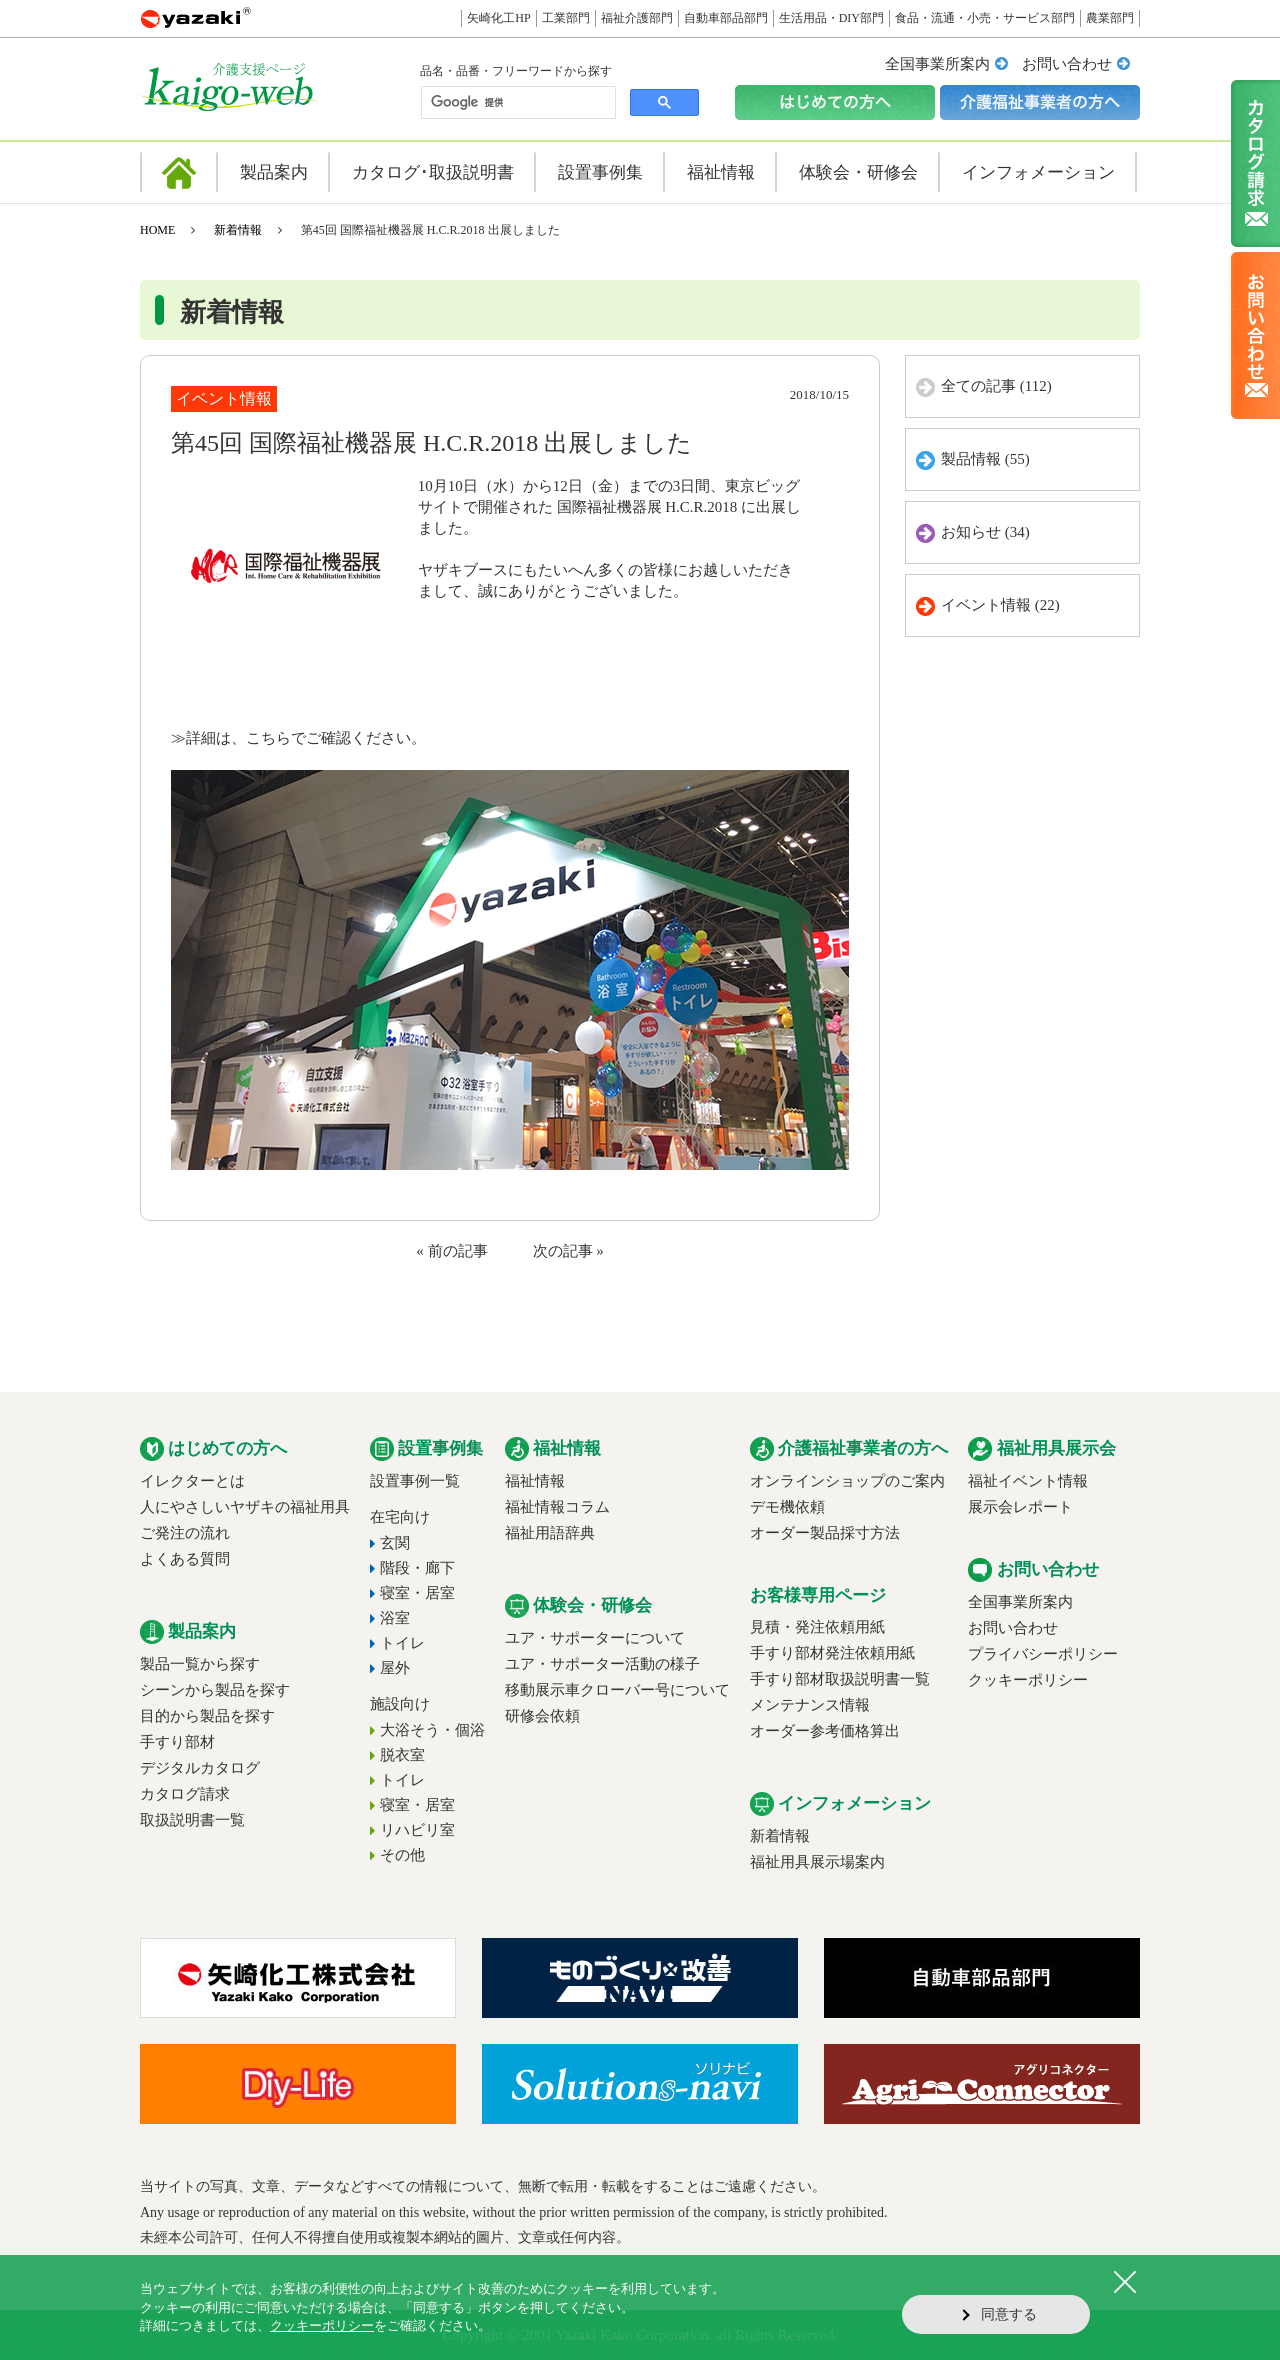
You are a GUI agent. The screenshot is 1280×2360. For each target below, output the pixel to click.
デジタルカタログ (200, 1768)
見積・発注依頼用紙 (817, 1627)
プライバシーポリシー (1043, 1654)
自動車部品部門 (726, 18)
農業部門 (1110, 18)
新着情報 (238, 230)
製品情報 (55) (985, 459)
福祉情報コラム (557, 1507)
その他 (402, 1855)
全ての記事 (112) (996, 386)
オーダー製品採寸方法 (825, 1533)
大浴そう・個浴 (432, 1730)
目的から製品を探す (207, 1716)
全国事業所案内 (937, 64)
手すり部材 (177, 1742)
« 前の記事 (451, 1251)
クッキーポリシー (1028, 1680)
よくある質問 (185, 1559)
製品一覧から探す (200, 1664)
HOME (157, 230)
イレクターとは (192, 1481)
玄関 (395, 1543)
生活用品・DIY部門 (831, 18)
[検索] (516, 103)
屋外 (395, 1668)
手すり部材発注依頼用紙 (832, 1653)
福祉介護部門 (637, 18)
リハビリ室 (417, 1830)
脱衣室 (402, 1755)
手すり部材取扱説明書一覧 (840, 1679)
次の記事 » (568, 1251)
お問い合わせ (1067, 64)
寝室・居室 (417, 1593)
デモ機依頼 (787, 1507)
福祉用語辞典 (550, 1533)
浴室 (395, 1618)
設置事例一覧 (415, 1481)
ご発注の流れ (185, 1533)
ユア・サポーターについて (595, 1638)
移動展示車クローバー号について (617, 1690)
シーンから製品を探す (215, 1690)
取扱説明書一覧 (192, 1820)
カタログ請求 (185, 1794)
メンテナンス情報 (810, 1705)
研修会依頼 (542, 1716)
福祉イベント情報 (1028, 1481)
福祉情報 (535, 1481)
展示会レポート (1020, 1507)
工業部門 (566, 18)
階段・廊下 (417, 1568)
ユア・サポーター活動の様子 (602, 1664)
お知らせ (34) (985, 532)
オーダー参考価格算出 (825, 1731)
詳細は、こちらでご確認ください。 (306, 738)
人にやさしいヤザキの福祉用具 (245, 1507)
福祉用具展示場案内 (817, 1862)
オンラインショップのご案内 (847, 1481)
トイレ (402, 1643)
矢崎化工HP (498, 18)
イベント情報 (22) (1000, 605)
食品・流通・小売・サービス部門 (985, 18)
